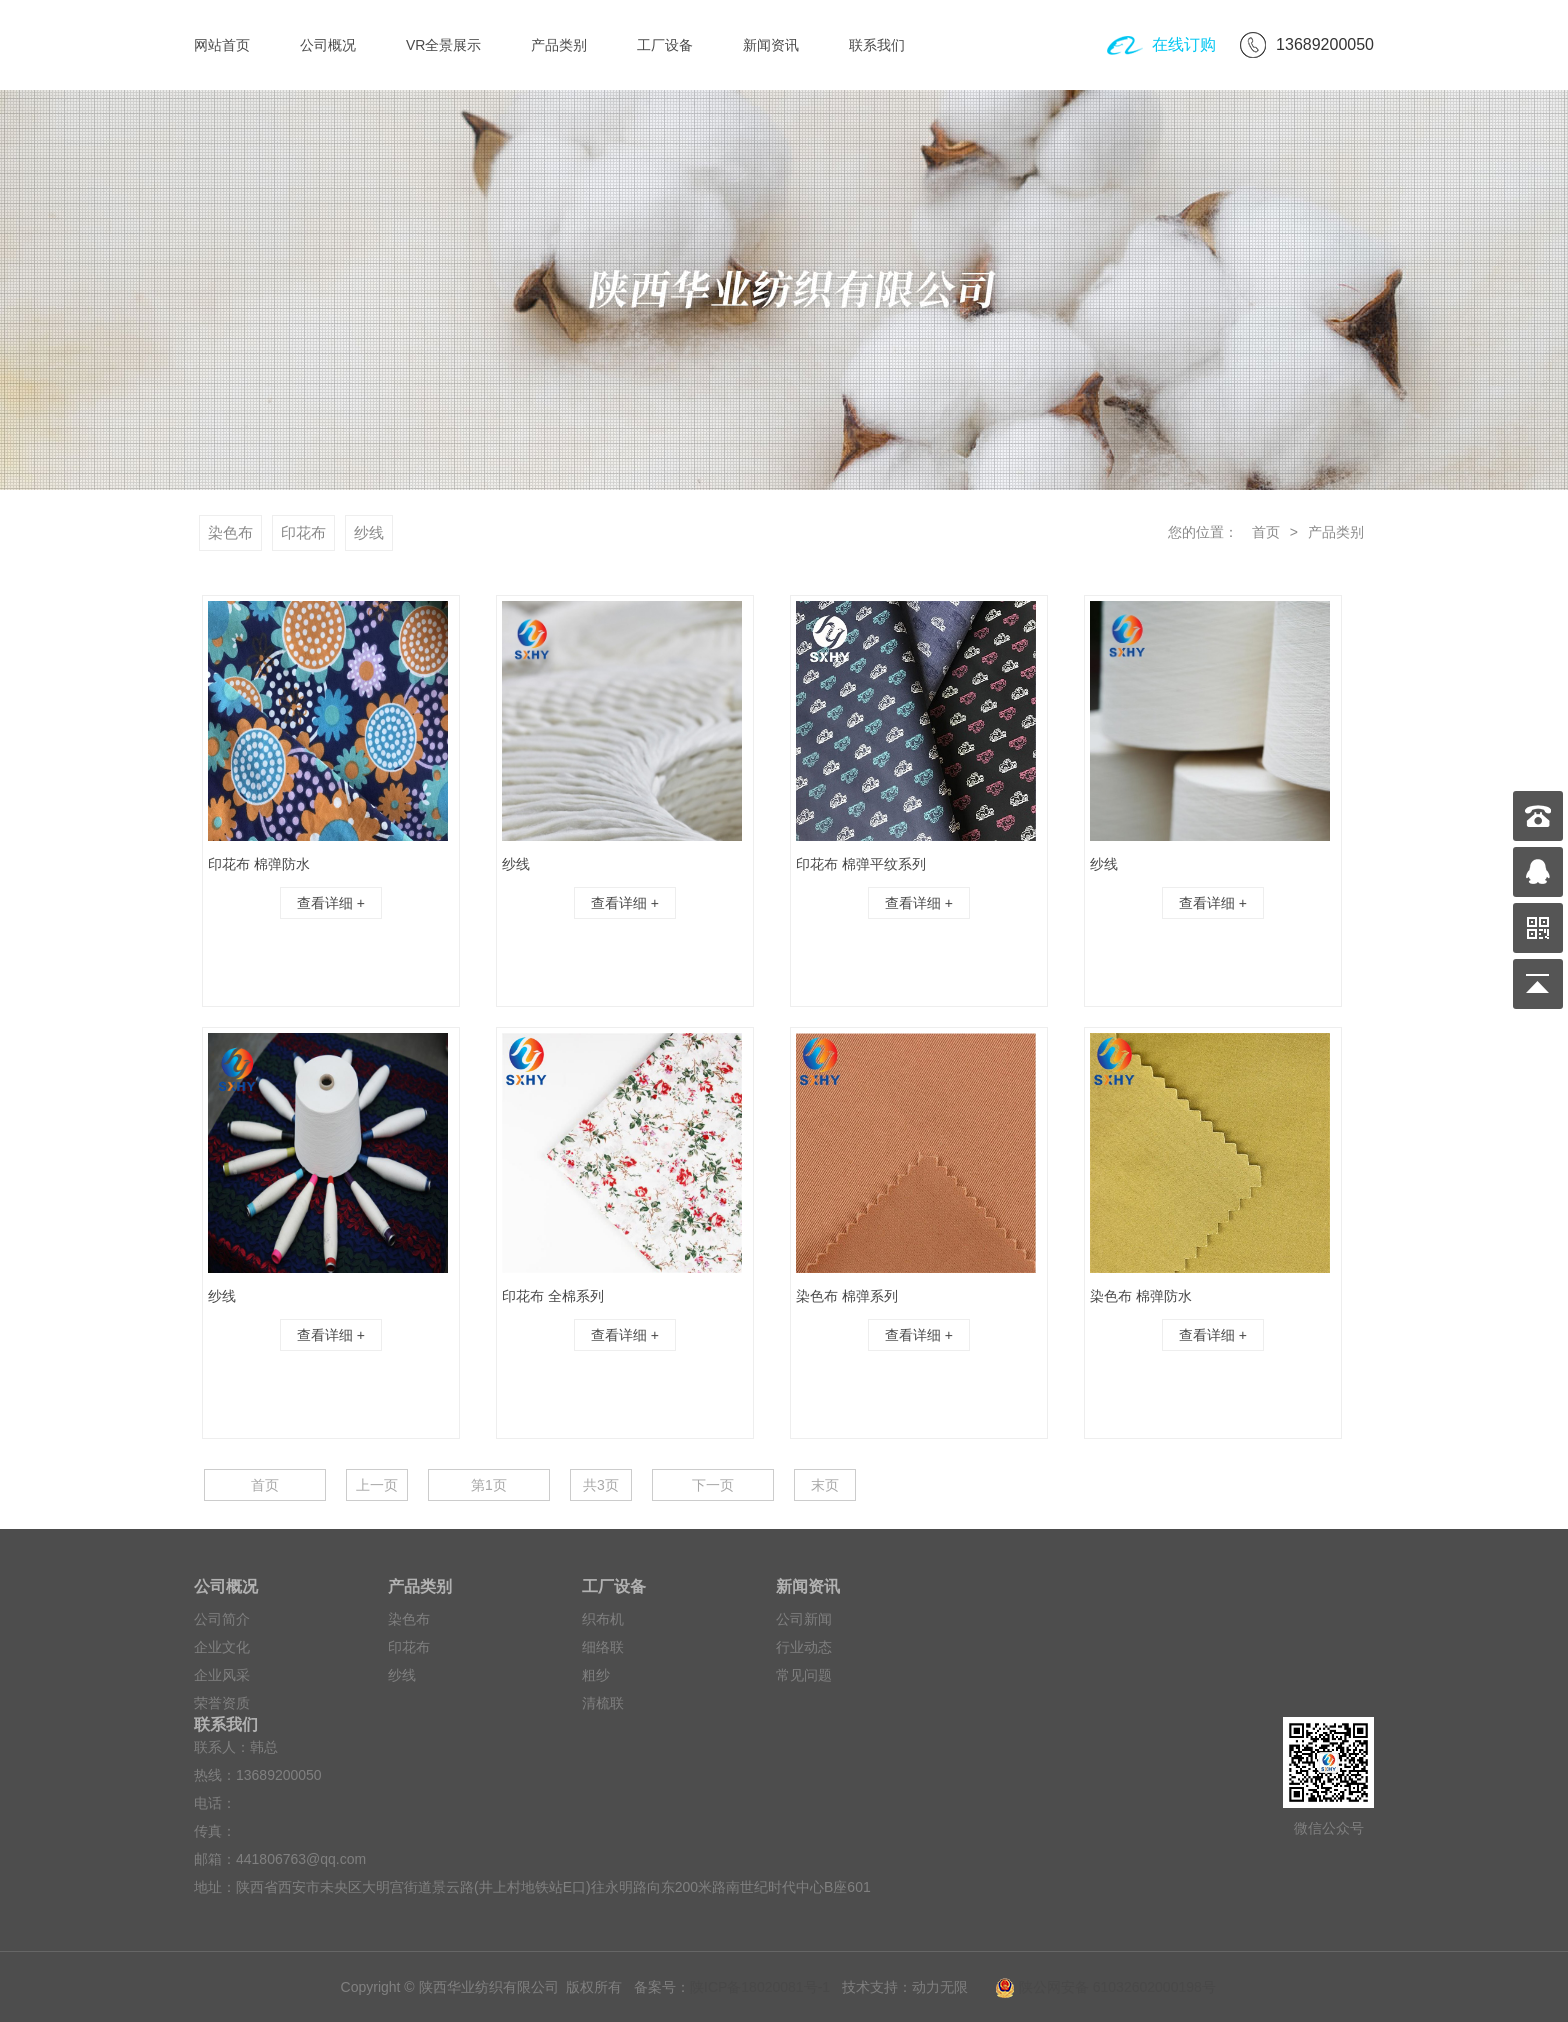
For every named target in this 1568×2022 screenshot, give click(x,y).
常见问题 (804, 1675)
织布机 (603, 1619)
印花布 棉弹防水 (259, 864)
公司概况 (328, 45)
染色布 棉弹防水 (1141, 1296)
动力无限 (940, 1987)
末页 (825, 1485)
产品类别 (559, 45)
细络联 (603, 1647)
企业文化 (222, 1647)
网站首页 (222, 45)
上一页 (377, 1485)
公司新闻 (804, 1619)
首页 (1264, 532)
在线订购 (1184, 44)
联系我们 (877, 45)
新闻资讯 (771, 45)
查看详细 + (331, 903)
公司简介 (222, 1619)
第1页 (489, 1485)
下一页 (713, 1485)
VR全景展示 (443, 45)
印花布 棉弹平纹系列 (861, 864)
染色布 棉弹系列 (847, 1296)
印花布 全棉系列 (553, 1296)
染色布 (230, 532)
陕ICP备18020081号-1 (760, 1987)
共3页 (601, 1485)
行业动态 (804, 1647)
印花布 (303, 532)
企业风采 (222, 1675)
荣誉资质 (222, 1703)
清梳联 (603, 1703)
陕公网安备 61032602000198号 (1097, 1987)
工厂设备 (665, 45)
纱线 (369, 532)
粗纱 (596, 1675)
